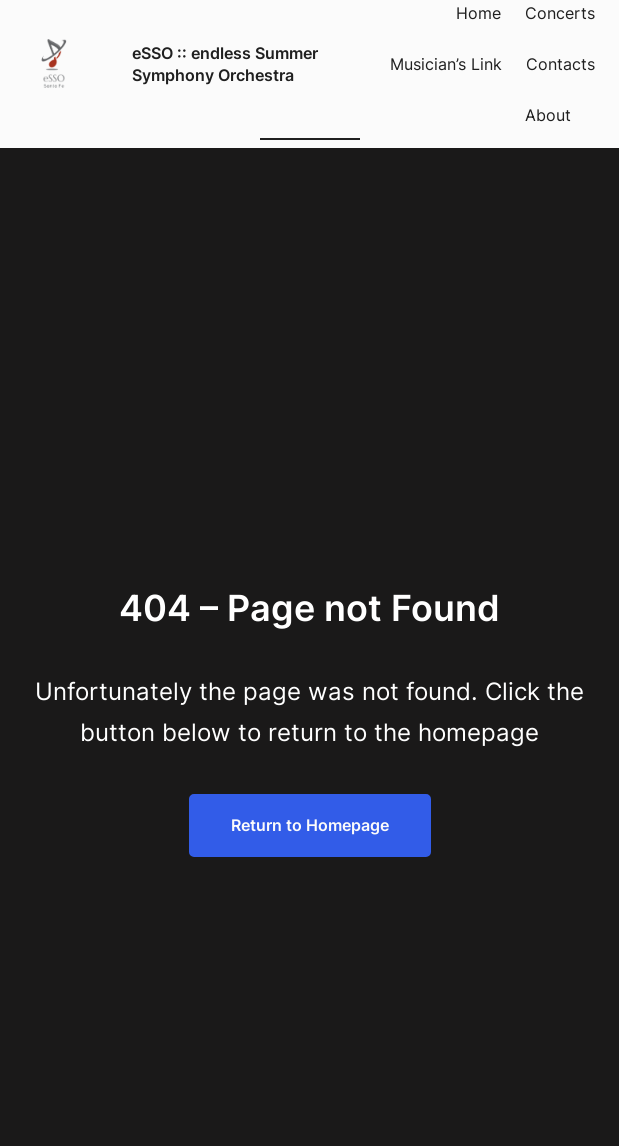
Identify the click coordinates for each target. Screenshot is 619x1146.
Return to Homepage (310, 825)
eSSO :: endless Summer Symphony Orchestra (225, 64)
